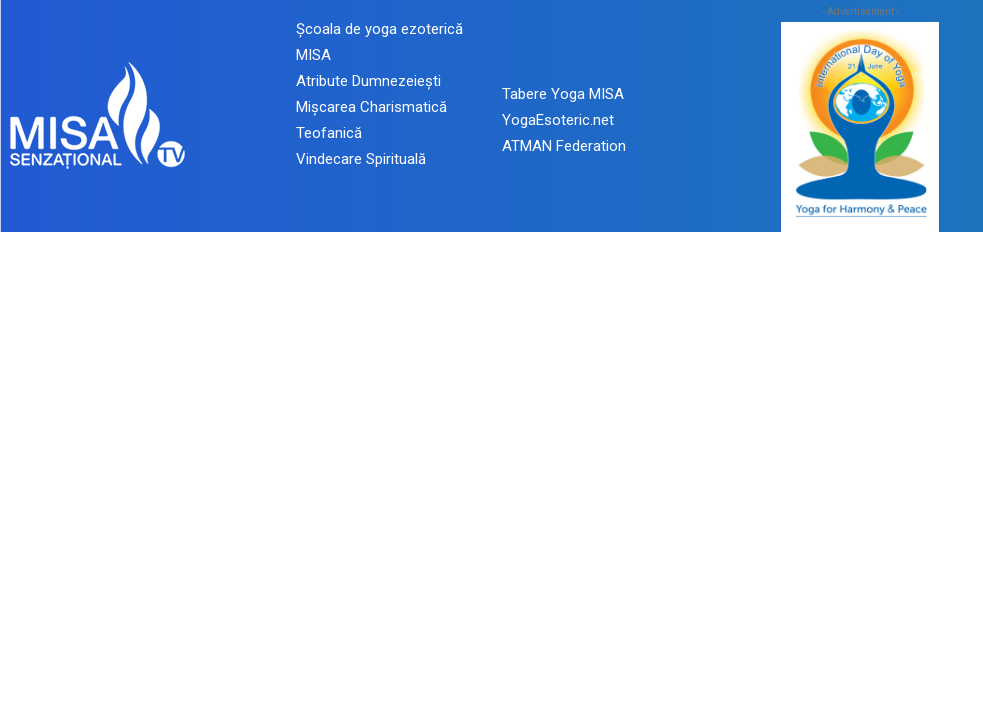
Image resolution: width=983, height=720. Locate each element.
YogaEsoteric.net (558, 120)
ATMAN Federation (564, 146)
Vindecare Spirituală (361, 159)
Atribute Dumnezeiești (368, 81)
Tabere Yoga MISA (563, 94)
